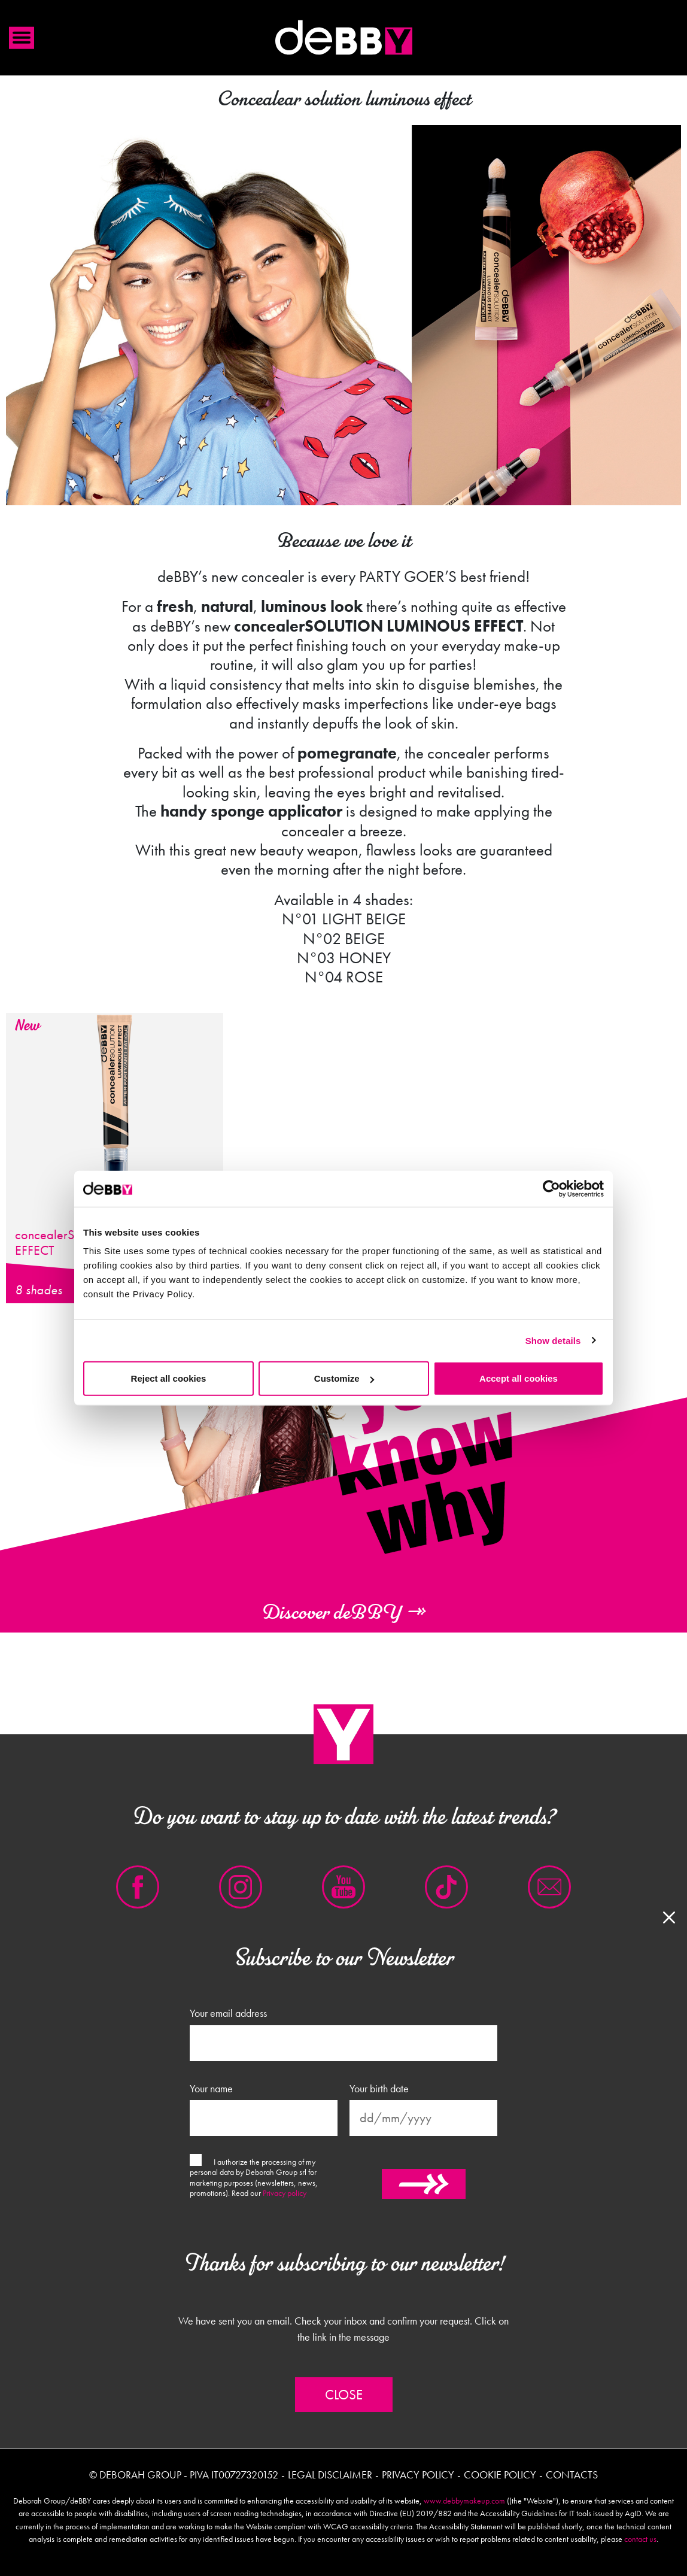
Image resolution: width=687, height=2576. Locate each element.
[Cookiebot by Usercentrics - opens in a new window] (551, 1188)
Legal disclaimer (330, 2474)
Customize (344, 1378)
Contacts (572, 2474)
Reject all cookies (168, 1378)
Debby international (343, 37)
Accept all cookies (518, 1378)
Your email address (228, 2013)
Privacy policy (284, 2192)
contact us (640, 2538)
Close (344, 2395)
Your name (211, 2088)
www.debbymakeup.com (464, 2500)
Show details (553, 1340)
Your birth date (379, 2088)
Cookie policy (500, 2474)
